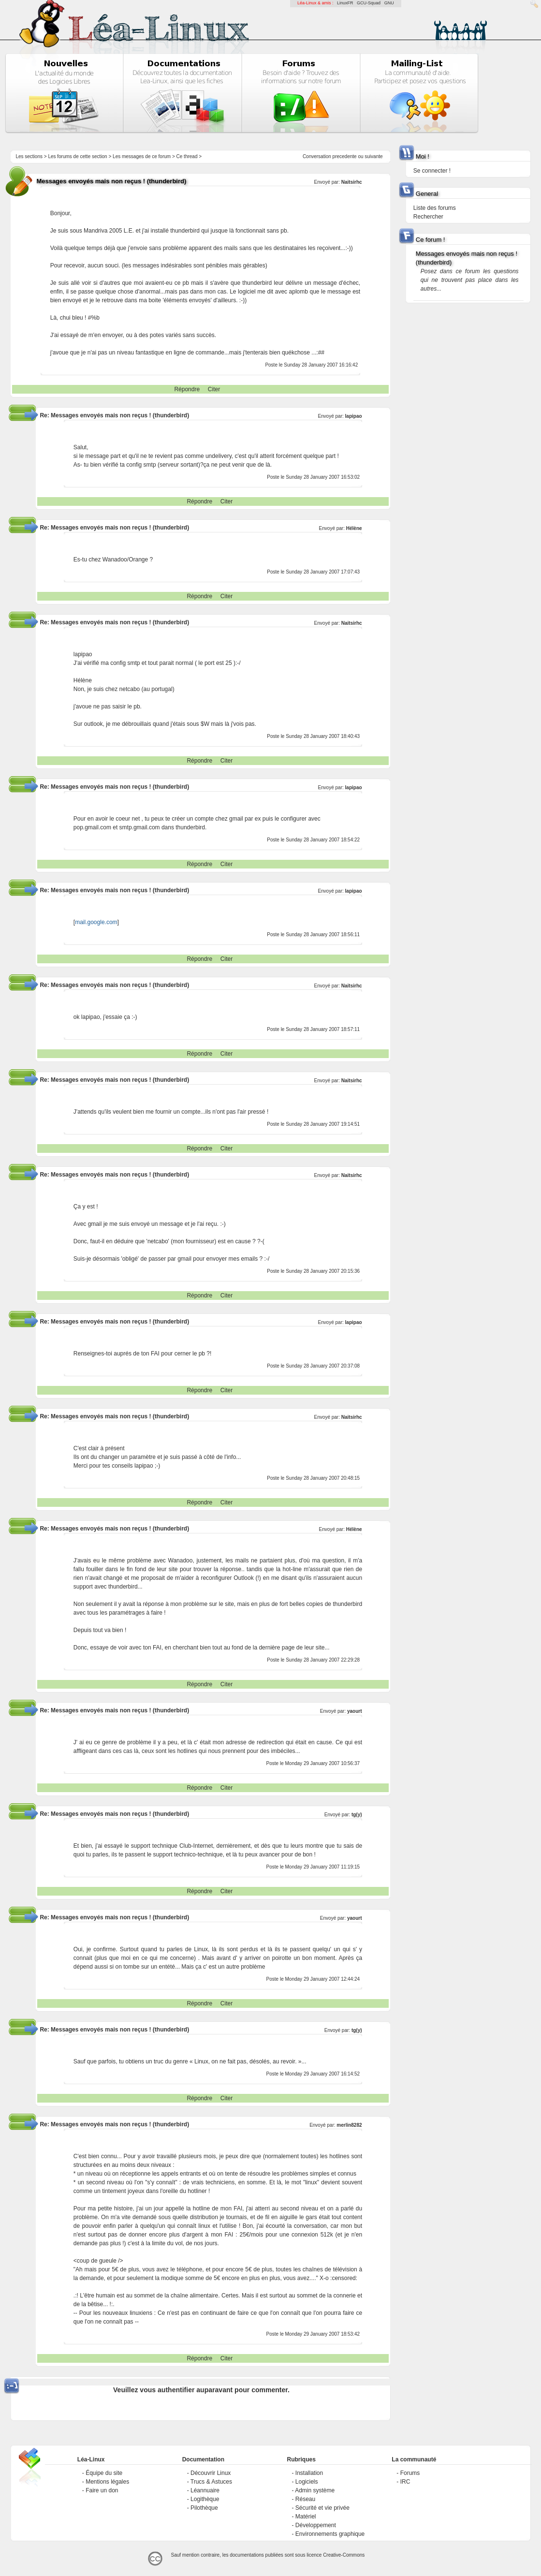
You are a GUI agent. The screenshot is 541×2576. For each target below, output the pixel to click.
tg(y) (356, 1814)
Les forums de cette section (77, 156)
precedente (345, 156)
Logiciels (306, 2481)
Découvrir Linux (210, 2473)
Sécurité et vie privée (322, 2507)
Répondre (187, 389)
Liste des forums (434, 208)
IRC (405, 2481)
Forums (410, 2473)
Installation (309, 2473)
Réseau (305, 2499)
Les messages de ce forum (142, 156)
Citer (214, 389)
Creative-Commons (344, 2555)
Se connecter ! (432, 170)
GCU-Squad (368, 2)
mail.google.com (96, 922)
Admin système (315, 2490)
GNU (389, 2)
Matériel (305, 2516)
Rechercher (428, 216)
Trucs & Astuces (211, 2481)
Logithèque (204, 2499)
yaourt (354, 1711)
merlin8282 (349, 2125)
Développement (315, 2525)
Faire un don (102, 2490)
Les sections (29, 156)
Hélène (354, 528)
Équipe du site (104, 2473)
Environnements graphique (330, 2534)
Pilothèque (204, 2507)
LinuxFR (345, 2)
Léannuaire (204, 2490)
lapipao (353, 416)
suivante (373, 156)
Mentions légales (107, 2481)
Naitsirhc (351, 182)
